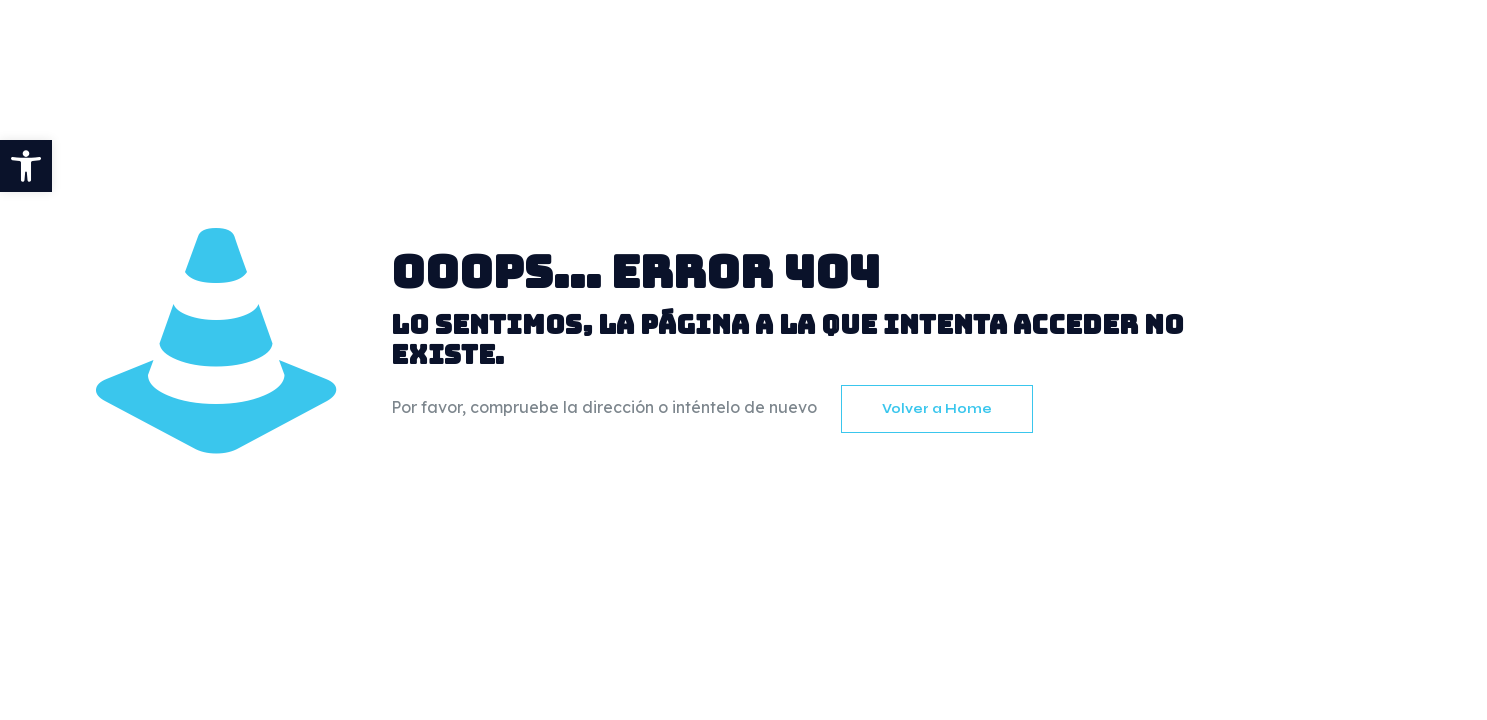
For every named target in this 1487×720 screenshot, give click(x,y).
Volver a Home (937, 409)
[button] (26, 166)
